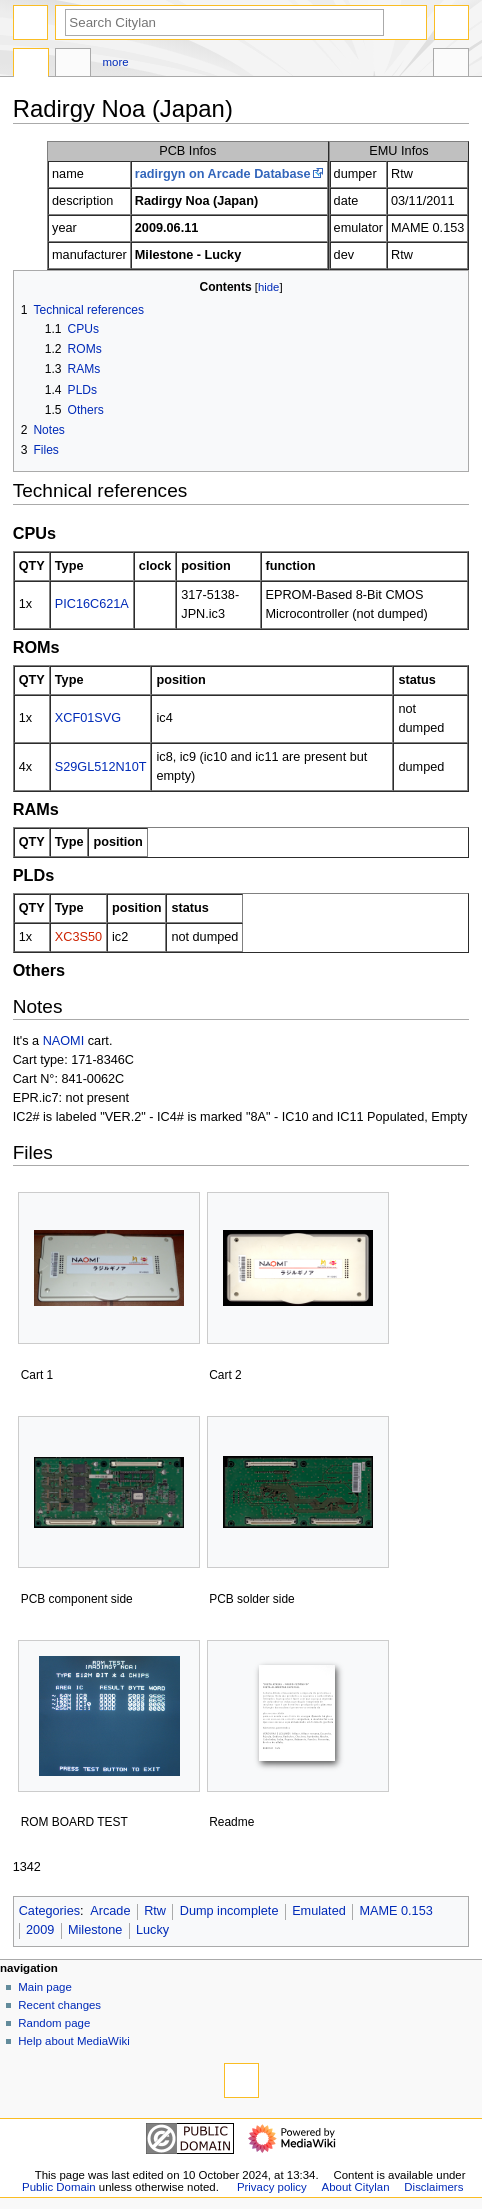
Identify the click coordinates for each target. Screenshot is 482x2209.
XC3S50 (78, 937)
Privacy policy (272, 2187)
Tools (451, 65)
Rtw (155, 1911)
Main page (45, 1987)
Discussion (73, 65)
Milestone (95, 1930)
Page (31, 65)
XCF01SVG (88, 718)
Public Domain (59, 2187)
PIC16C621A (92, 604)
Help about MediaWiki (73, 2041)
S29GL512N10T (101, 767)
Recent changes (59, 2005)
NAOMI (64, 1041)
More (116, 62)
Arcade (110, 1911)
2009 (40, 1930)
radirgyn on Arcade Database (223, 174)
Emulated (319, 1911)
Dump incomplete (229, 1911)
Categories (49, 1911)
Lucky (152, 1930)
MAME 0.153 (395, 1911)
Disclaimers (433, 2187)
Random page (54, 2023)
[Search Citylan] (224, 22)
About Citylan (356, 2187)
